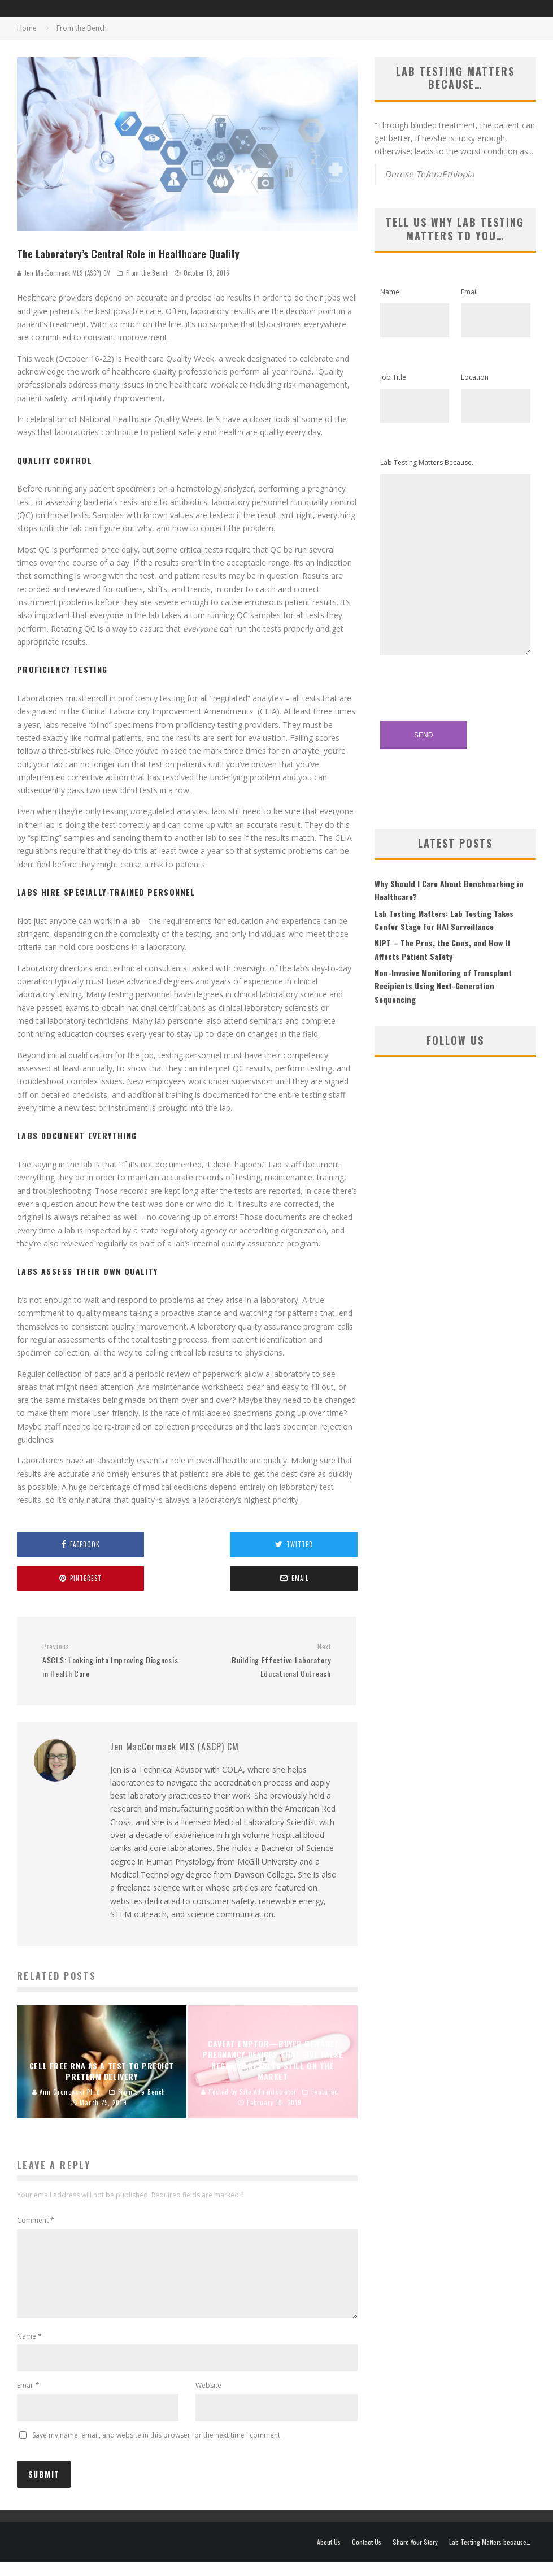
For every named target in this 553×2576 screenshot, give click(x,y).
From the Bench (147, 273)
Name (29, 2350)
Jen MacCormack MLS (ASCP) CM (64, 272)
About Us (329, 2555)
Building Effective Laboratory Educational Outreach (262, 1660)
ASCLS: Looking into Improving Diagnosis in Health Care (110, 1660)
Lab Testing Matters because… (489, 2555)
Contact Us (366, 2555)
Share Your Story (415, 2555)
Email (28, 2399)
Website (208, 2399)
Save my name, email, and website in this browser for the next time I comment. (157, 2448)
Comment (35, 2220)
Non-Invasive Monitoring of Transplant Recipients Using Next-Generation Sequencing (443, 986)
